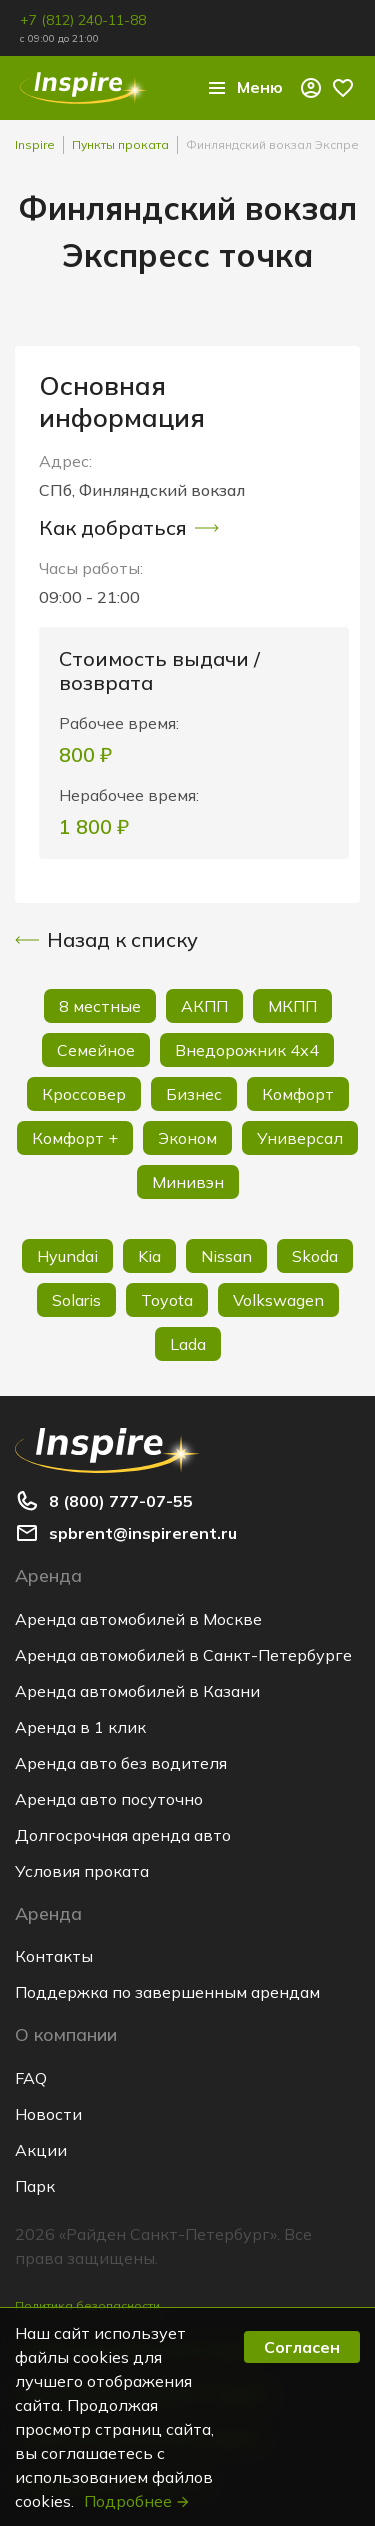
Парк (35, 2186)
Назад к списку (106, 940)
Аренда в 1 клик (80, 1727)
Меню (244, 88)
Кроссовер (84, 1094)
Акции (41, 2150)
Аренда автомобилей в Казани (137, 1691)
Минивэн (188, 1182)
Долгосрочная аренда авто (123, 1835)
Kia (149, 1256)
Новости (48, 2114)
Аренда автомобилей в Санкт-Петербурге (183, 1655)
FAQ (31, 2078)
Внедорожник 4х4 (247, 1050)
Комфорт (298, 1094)
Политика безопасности (87, 2305)
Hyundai (67, 1256)
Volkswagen (278, 1300)
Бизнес (194, 1094)
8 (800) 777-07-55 (121, 1501)
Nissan (226, 1256)
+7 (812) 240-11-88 (83, 20)
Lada (188, 1344)
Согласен (302, 2347)
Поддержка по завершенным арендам (167, 1992)
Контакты (54, 1956)
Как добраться (129, 528)
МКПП (292, 1006)
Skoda (315, 1256)
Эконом (187, 1138)
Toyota (167, 1300)
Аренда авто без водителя (121, 1763)
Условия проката (82, 1871)
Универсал (300, 1138)
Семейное (96, 1050)
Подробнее (137, 2501)
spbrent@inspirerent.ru (143, 1533)
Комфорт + (75, 1138)
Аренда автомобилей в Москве (138, 1619)
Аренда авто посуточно (109, 1799)
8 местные (100, 1006)
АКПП (204, 1006)
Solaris (76, 1300)
